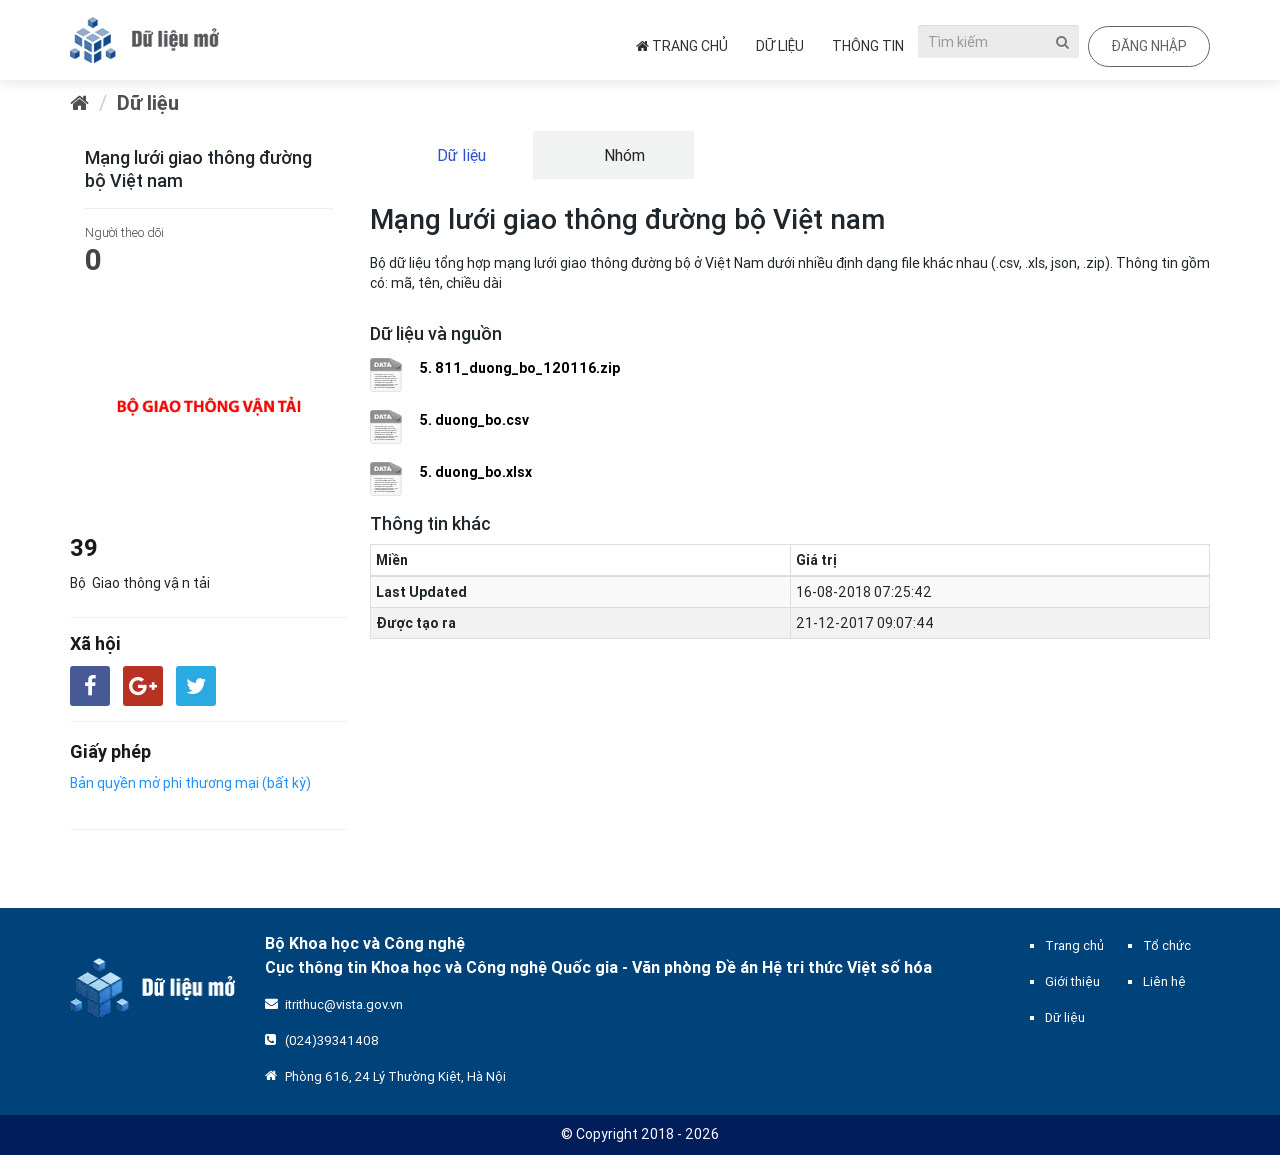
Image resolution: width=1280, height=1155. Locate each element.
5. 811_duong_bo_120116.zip (520, 368)
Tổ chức (1167, 945)
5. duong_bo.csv (474, 420)
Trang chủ (682, 46)
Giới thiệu (1072, 981)
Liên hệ (1164, 981)
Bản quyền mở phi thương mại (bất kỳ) (190, 783)
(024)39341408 (332, 1040)
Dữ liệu (780, 46)
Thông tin (868, 46)
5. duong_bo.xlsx (476, 472)
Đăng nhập (1149, 46)
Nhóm (622, 155)
